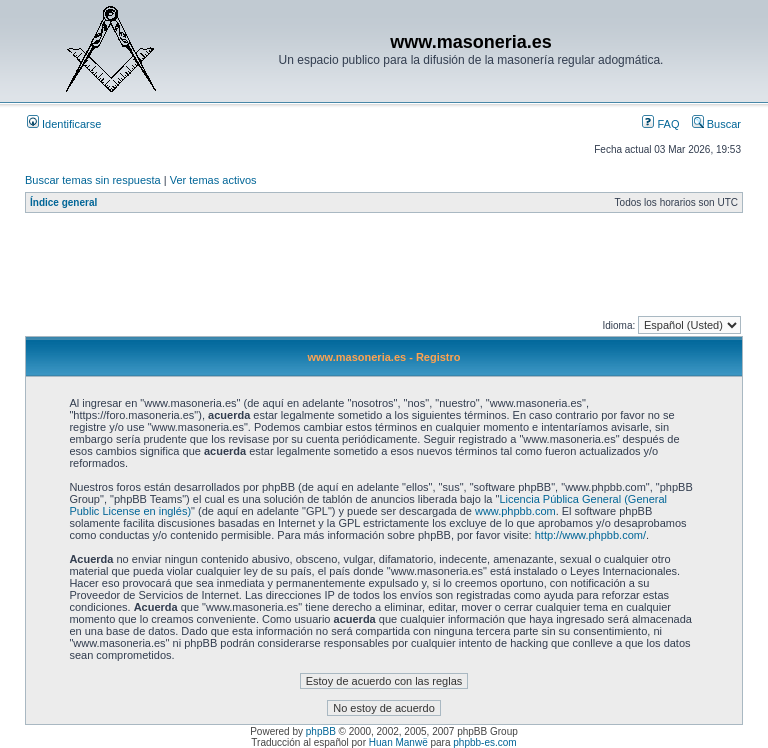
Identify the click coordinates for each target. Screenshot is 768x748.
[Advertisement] (389, 269)
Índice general (63, 202)
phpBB (321, 731)
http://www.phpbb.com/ (590, 535)
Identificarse (64, 124)
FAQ (660, 124)
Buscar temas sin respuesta (93, 180)
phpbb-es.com (484, 742)
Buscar (716, 124)
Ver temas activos (213, 180)
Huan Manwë (398, 742)
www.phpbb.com (515, 511)
